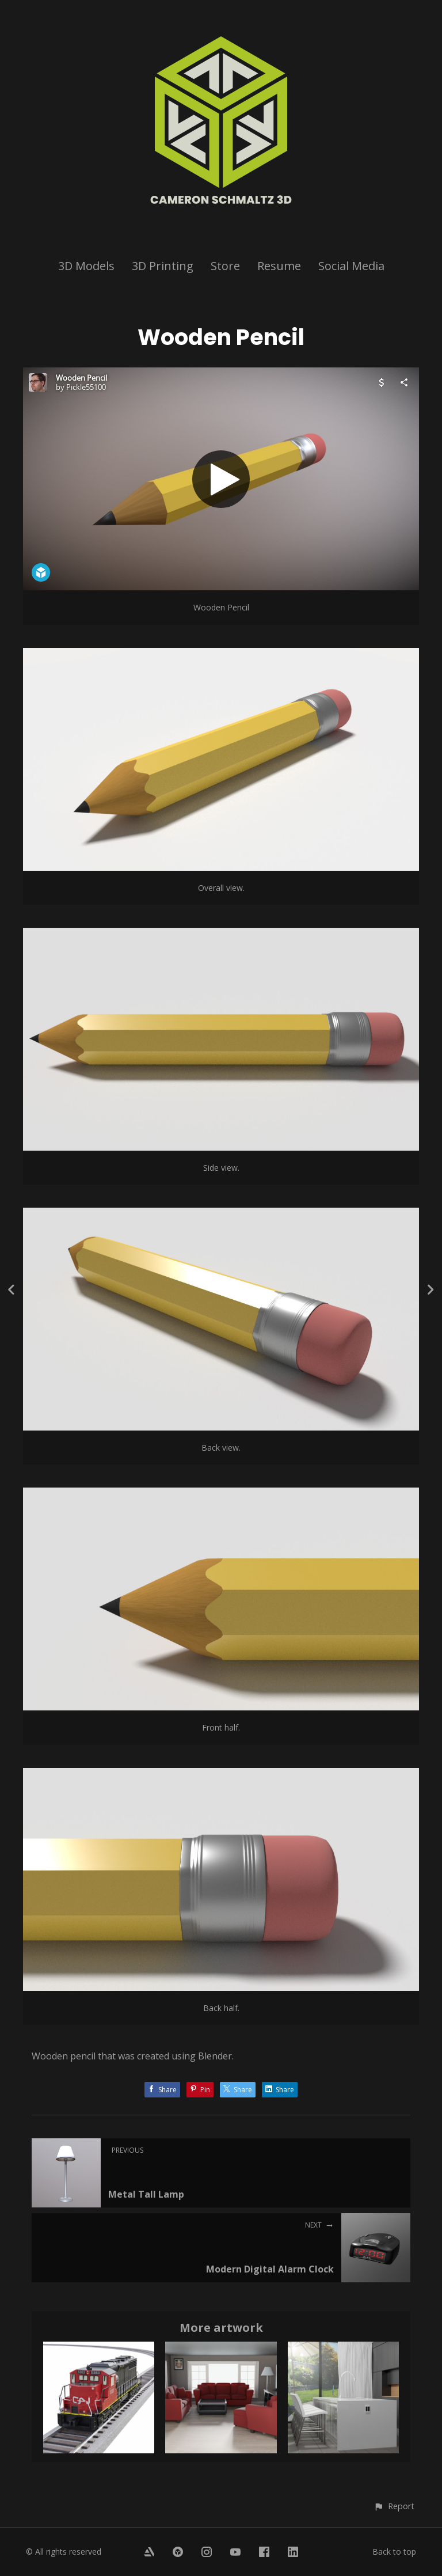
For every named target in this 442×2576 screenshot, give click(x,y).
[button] (394, 2506)
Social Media (351, 266)
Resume (279, 266)
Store (225, 266)
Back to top (394, 2551)
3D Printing (162, 266)
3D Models (86, 266)
